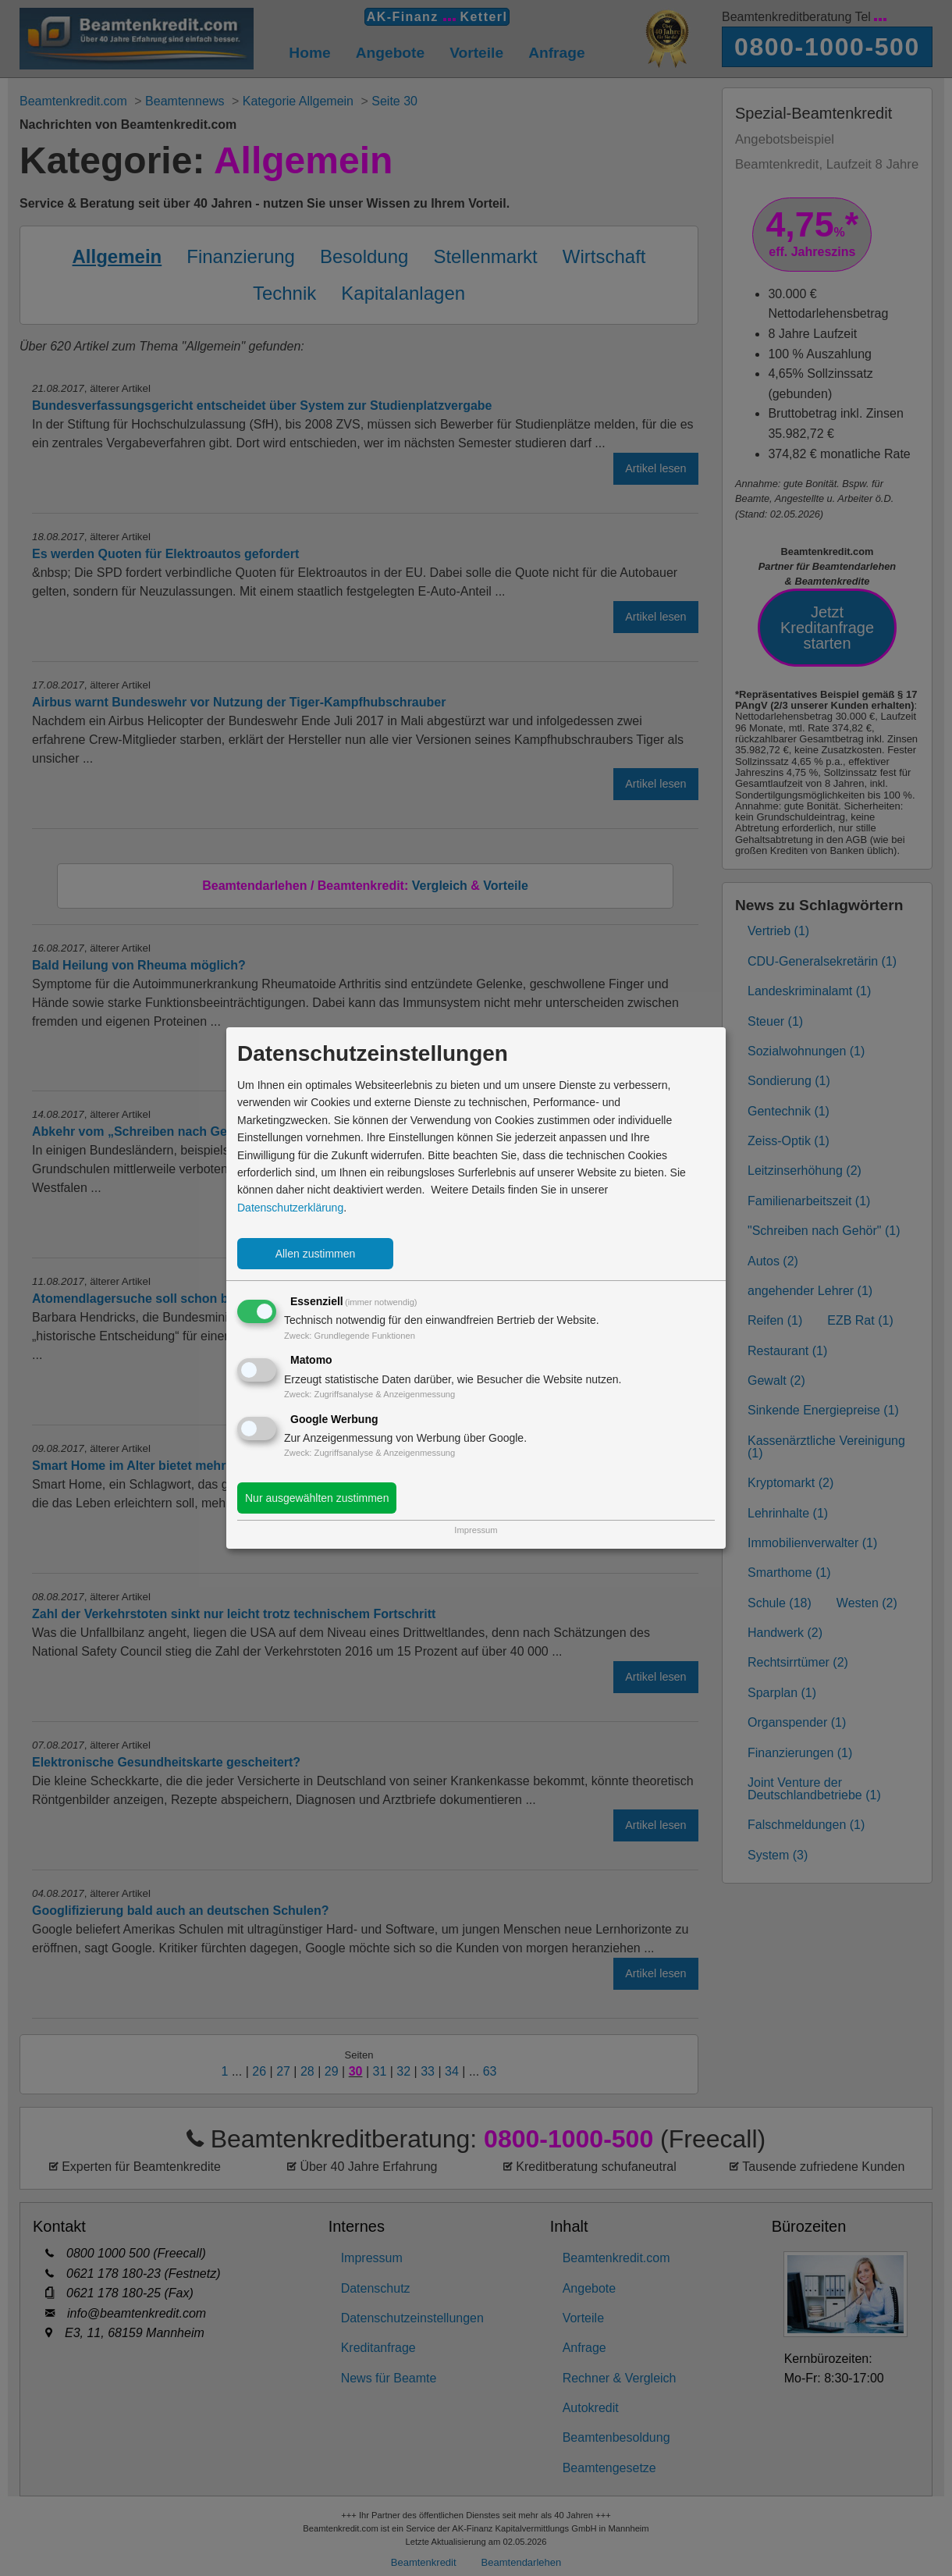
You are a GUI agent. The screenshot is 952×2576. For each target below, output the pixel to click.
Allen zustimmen (315, 1253)
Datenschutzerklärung (290, 1207)
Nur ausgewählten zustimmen (317, 1498)
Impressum (475, 1530)
